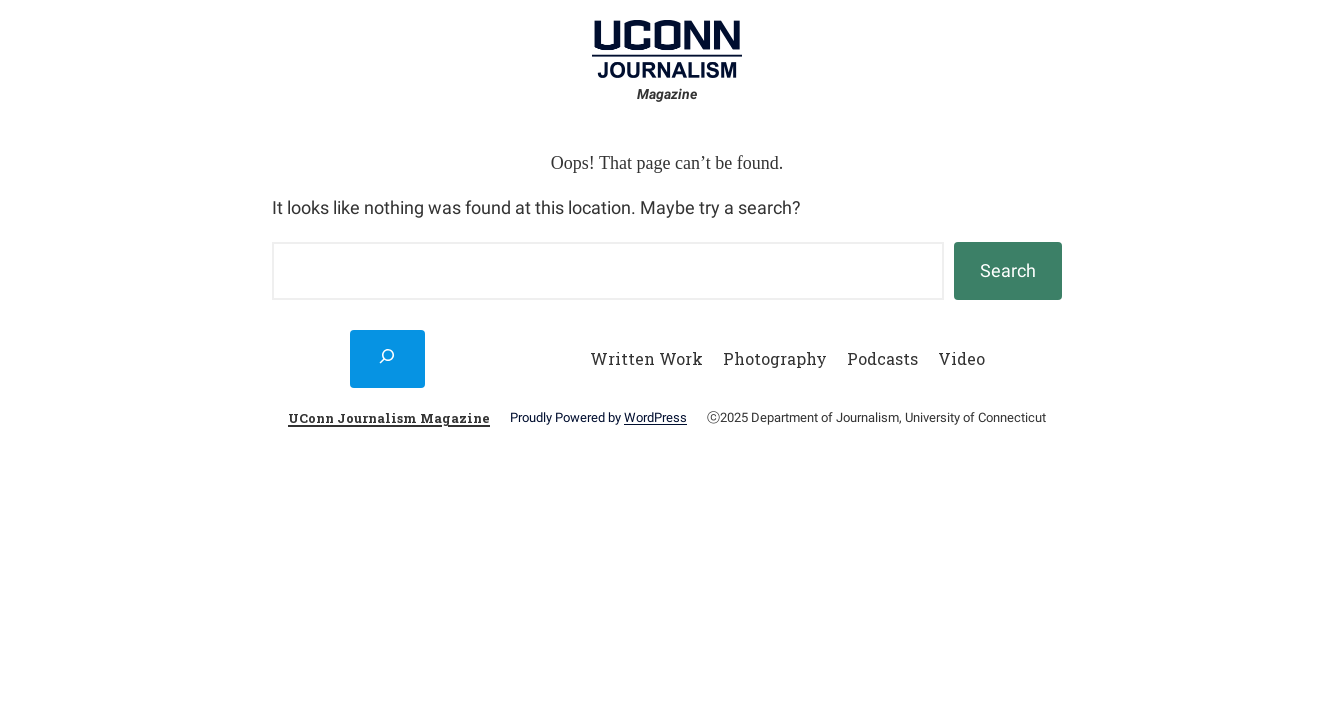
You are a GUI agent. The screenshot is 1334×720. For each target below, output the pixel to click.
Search (1008, 270)
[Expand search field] (388, 359)
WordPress (655, 417)
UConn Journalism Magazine (389, 418)
